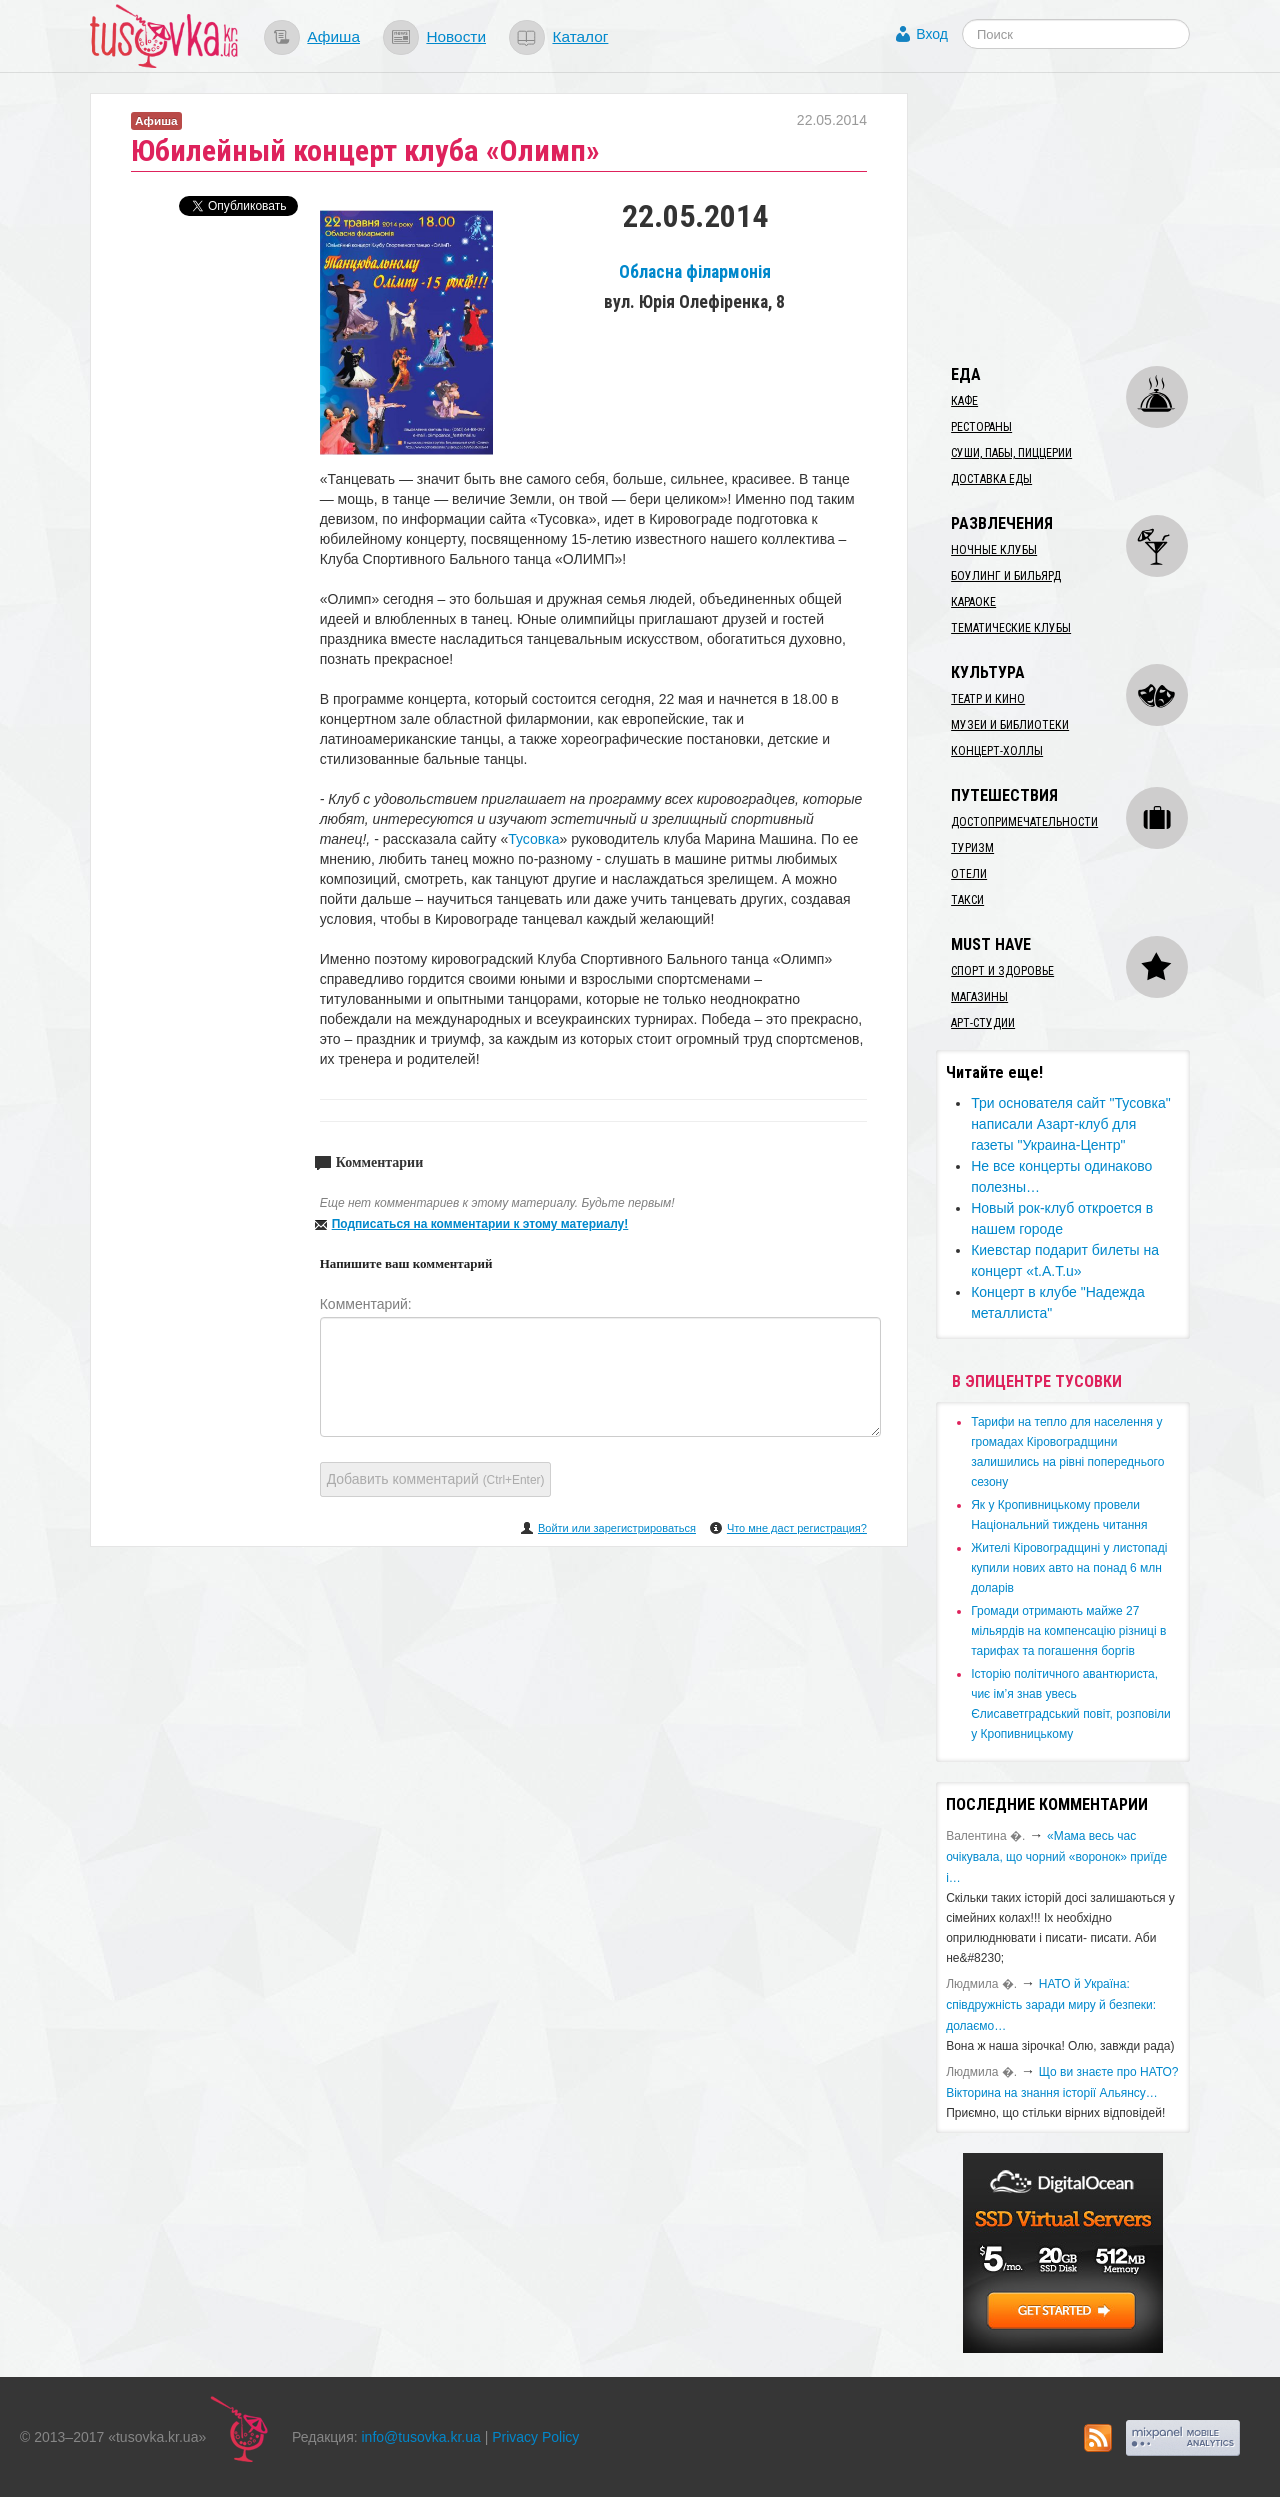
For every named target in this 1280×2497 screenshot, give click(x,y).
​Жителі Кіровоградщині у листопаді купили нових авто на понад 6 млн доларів (1069, 1568)
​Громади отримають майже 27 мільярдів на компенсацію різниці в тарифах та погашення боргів (1068, 1631)
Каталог (580, 36)
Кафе (964, 401)
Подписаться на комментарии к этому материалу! (480, 1224)
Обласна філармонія (695, 272)
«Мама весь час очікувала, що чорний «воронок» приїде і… (1056, 1857)
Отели (969, 874)
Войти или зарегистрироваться (617, 1528)
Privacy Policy (535, 2437)
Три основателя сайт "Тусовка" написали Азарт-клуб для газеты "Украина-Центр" (1071, 1124)
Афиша (333, 36)
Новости (456, 36)
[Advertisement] (1086, 218)
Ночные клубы (994, 550)
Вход (932, 34)
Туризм (972, 848)
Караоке (973, 602)
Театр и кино (988, 699)
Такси (967, 900)
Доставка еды (991, 479)
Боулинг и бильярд (1006, 576)
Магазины (979, 997)
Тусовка (533, 839)
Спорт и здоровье (1002, 971)
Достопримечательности (1024, 822)
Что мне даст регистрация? (797, 1528)
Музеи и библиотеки (1010, 725)
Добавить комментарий (436, 1479)
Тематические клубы (1011, 628)
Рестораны (981, 427)
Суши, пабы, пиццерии (1011, 453)
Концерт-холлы (997, 751)
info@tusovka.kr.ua (421, 2437)
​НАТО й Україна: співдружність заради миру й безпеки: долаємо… (1051, 2005)
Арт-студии (983, 1023)
